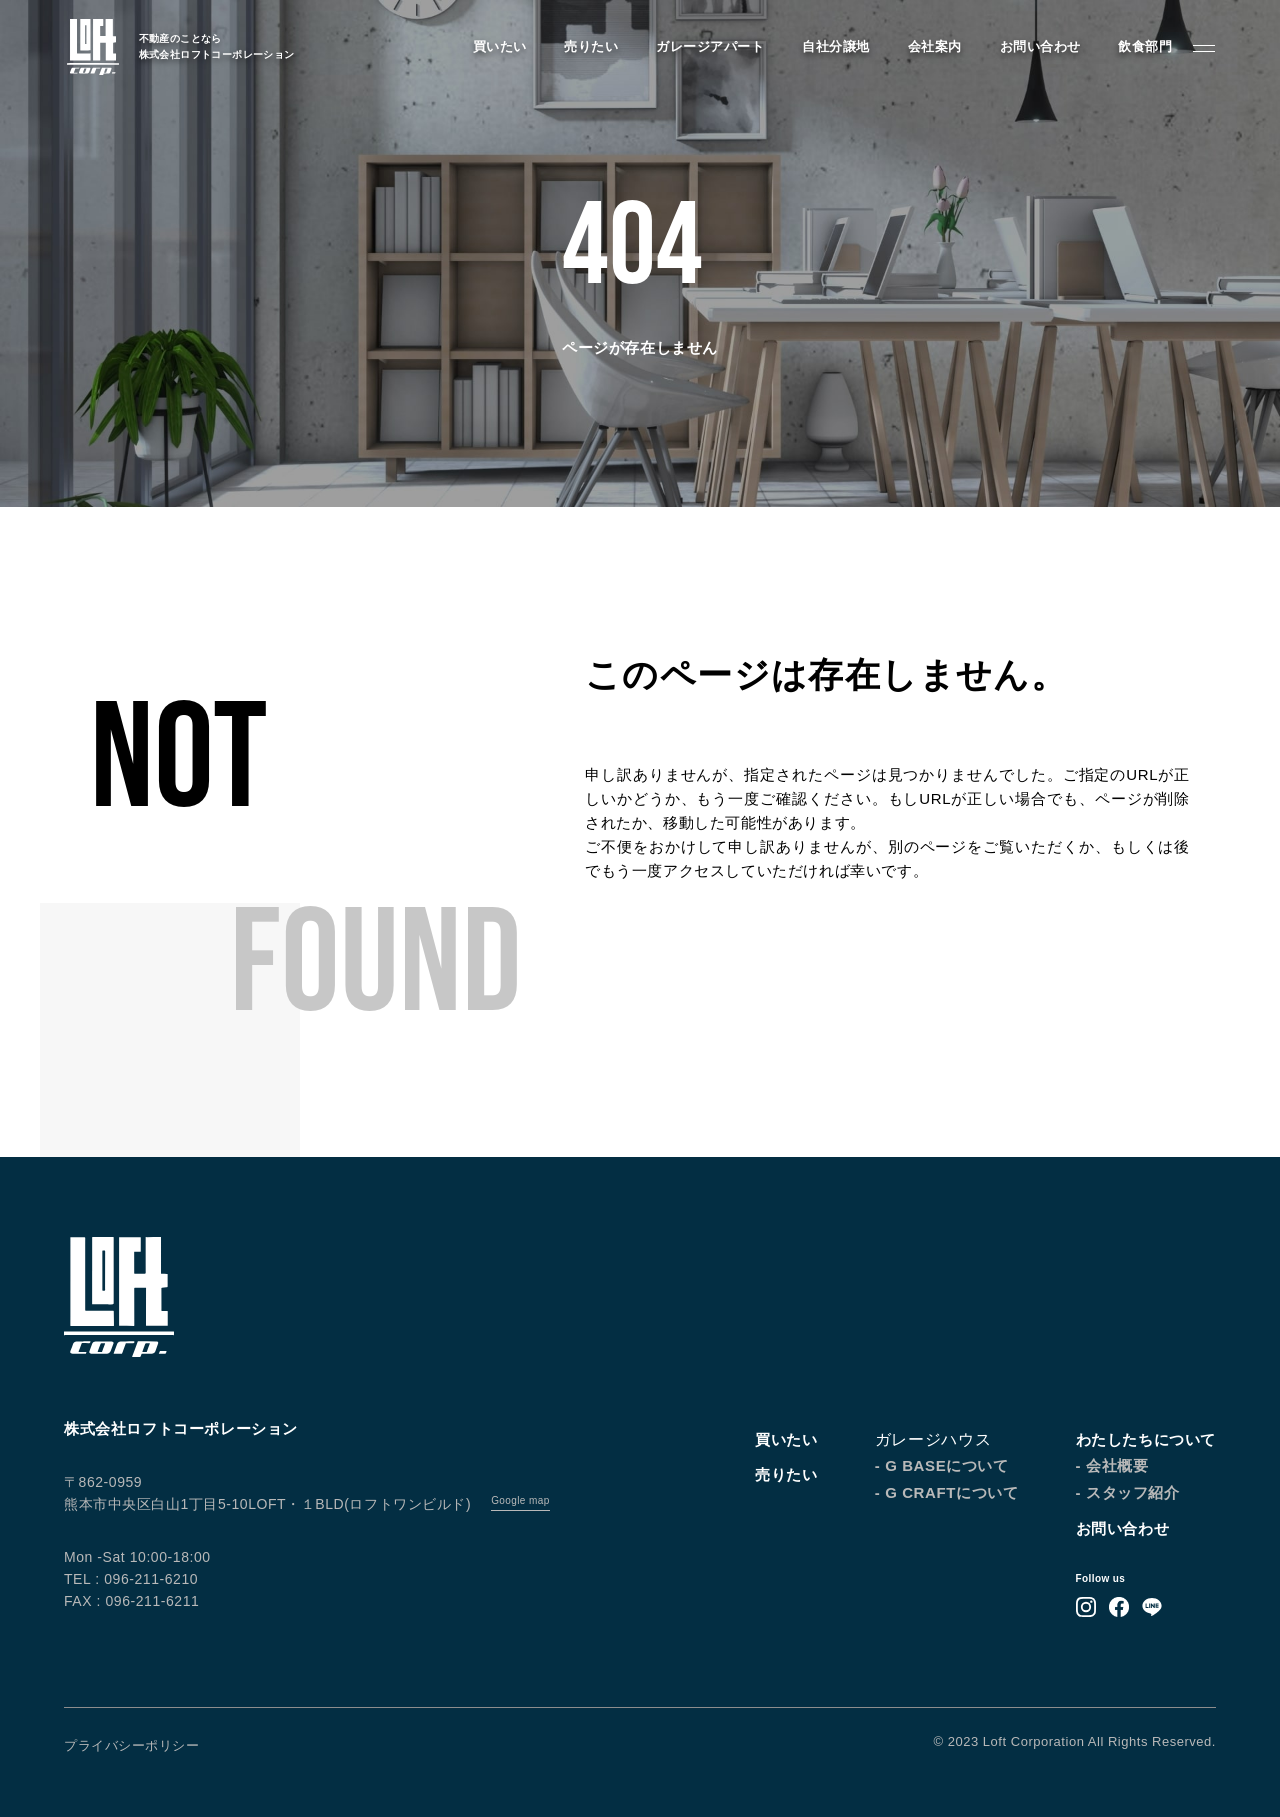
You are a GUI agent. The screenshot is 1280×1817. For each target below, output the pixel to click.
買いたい (497, 48)
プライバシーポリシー (131, 1745)
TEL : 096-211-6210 (131, 1579)
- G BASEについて (942, 1465)
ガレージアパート (708, 48)
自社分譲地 (834, 48)
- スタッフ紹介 (1128, 1492)
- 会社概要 (1112, 1465)
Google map (520, 1500)
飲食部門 (1143, 48)
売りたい (589, 48)
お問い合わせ (1037, 48)
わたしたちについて (1146, 1439)
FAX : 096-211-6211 (131, 1601)
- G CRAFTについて (947, 1492)
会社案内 (932, 48)
